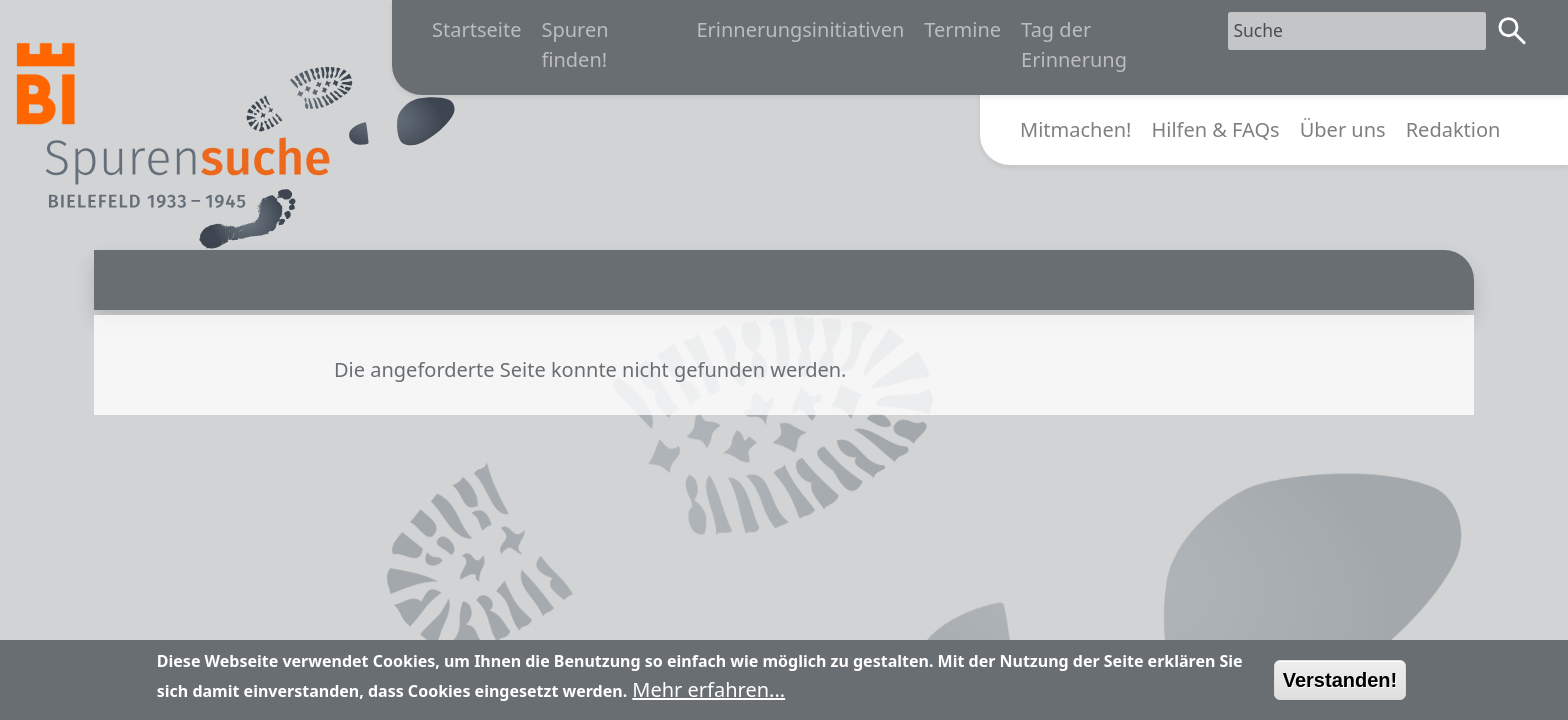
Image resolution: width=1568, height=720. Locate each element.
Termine (962, 29)
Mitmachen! (1075, 129)
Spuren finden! (574, 44)
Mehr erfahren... (708, 696)
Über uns (1343, 129)
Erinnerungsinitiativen (800, 29)
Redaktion (1453, 129)
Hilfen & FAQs (1215, 129)
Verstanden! (1340, 687)
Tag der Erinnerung (1074, 44)
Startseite (476, 29)
